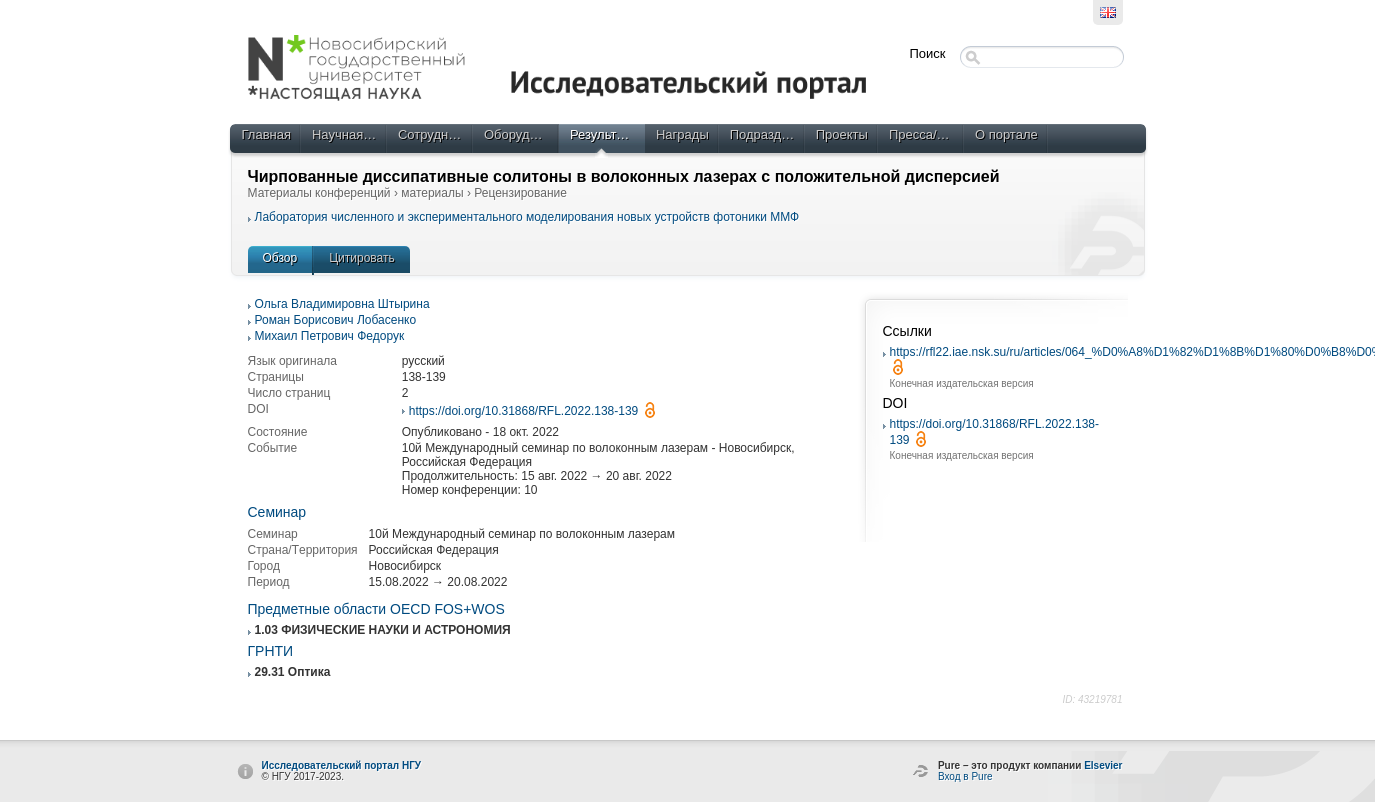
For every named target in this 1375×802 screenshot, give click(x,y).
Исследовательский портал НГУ (342, 765)
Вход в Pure (965, 776)
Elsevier (1103, 765)
